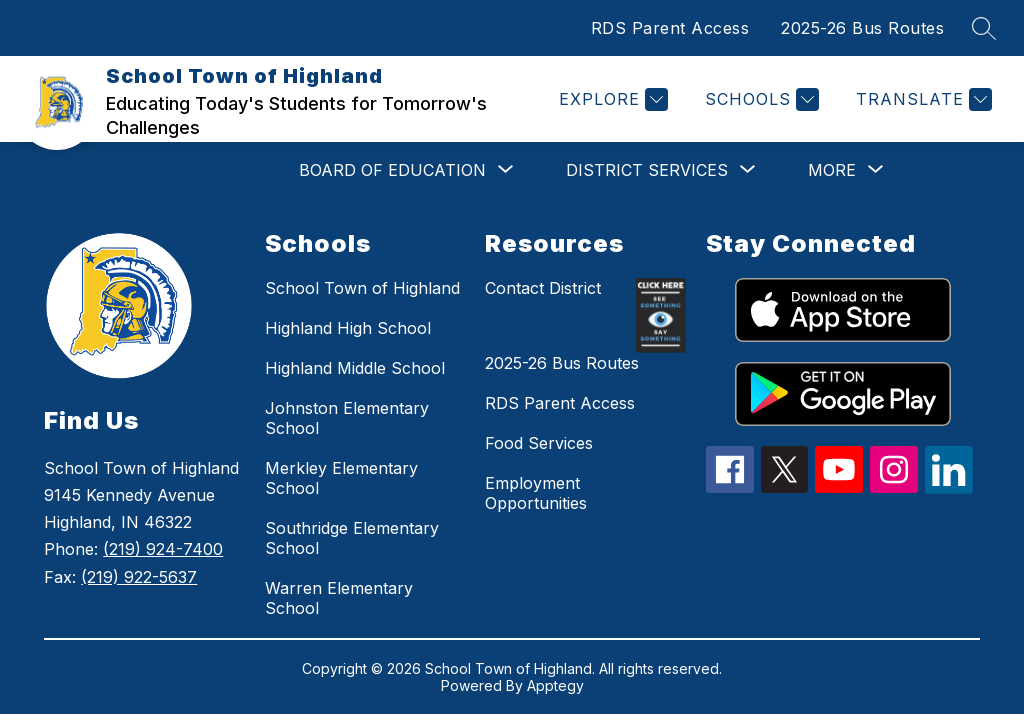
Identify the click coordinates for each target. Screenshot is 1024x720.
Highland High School (348, 328)
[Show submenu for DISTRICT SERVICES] (647, 170)
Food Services (539, 443)
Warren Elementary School (339, 598)
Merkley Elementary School (341, 478)
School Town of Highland (362, 288)
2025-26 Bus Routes (862, 28)
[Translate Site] (921, 99)
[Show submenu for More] (832, 170)
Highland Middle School (355, 368)
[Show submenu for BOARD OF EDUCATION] (392, 170)
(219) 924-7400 (163, 549)
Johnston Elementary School (347, 418)
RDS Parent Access (670, 28)
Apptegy (555, 685)
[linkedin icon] (949, 488)
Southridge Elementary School (352, 538)
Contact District (543, 288)
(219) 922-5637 (139, 577)
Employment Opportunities (536, 493)
